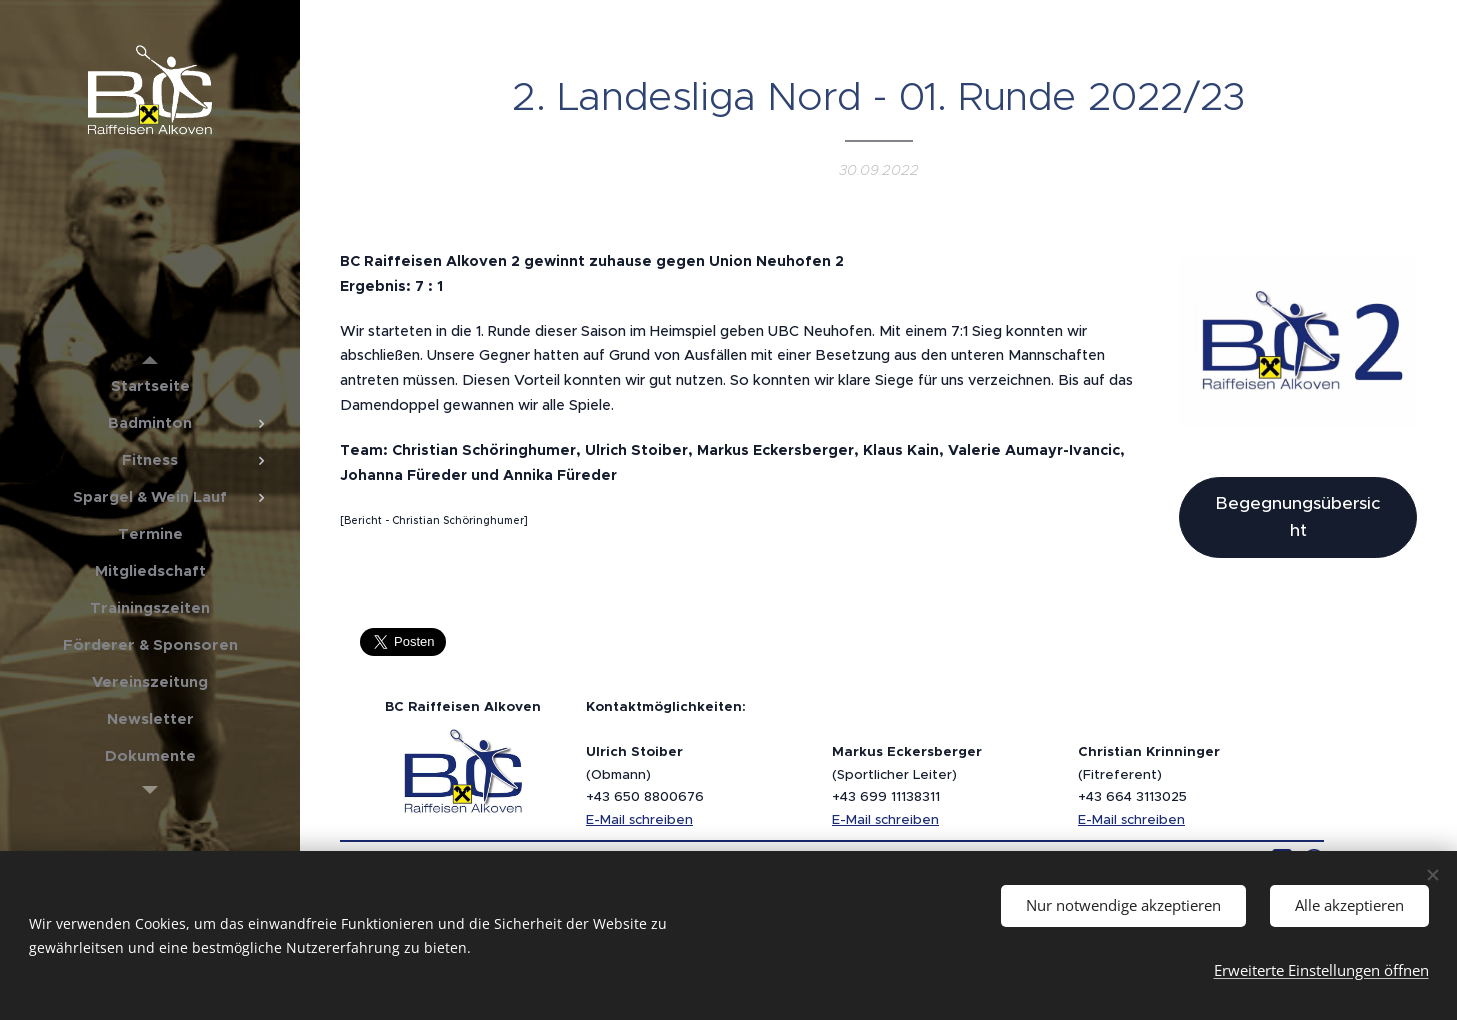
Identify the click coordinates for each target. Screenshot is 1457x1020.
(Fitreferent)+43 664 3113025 (1149, 774)
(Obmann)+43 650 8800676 (645, 774)
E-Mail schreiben (639, 819)
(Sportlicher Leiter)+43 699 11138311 (907, 774)
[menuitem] (150, 385)
